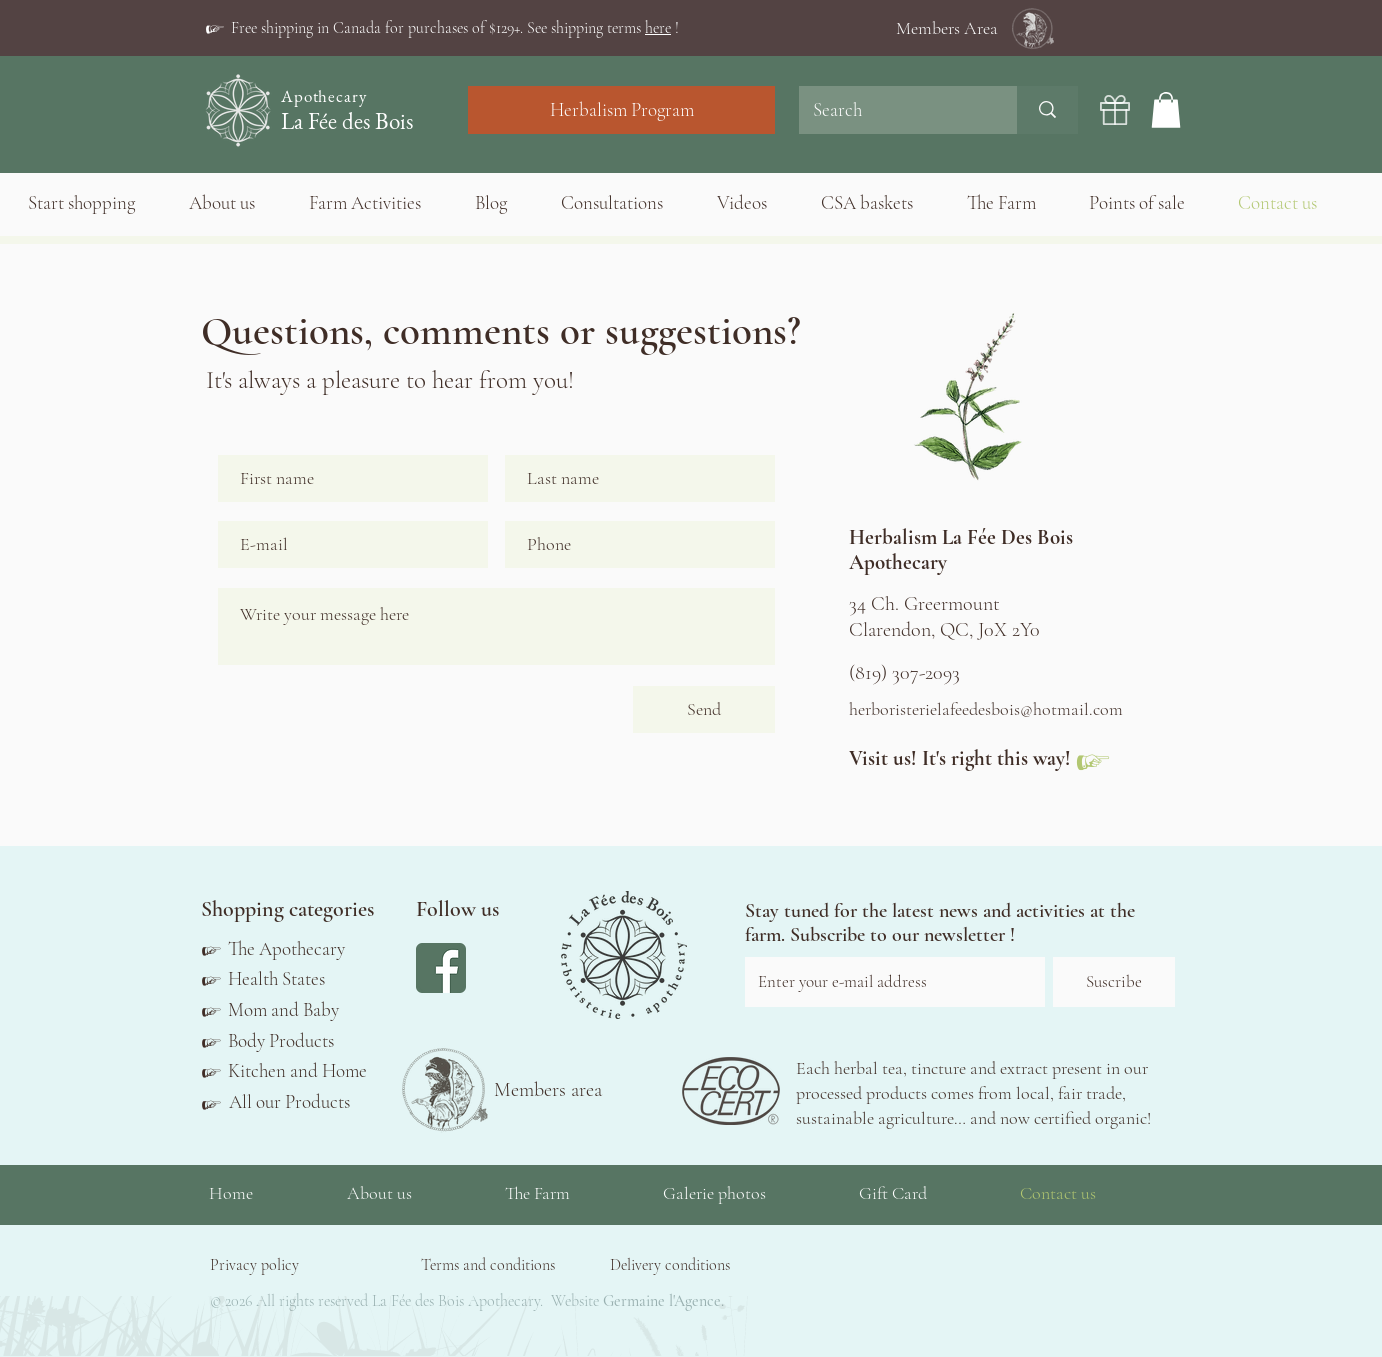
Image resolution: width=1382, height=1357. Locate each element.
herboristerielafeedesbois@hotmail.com (986, 709)
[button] (455, 28)
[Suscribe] (1114, 982)
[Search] (894, 110)
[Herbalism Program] (621, 110)
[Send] (704, 709)
